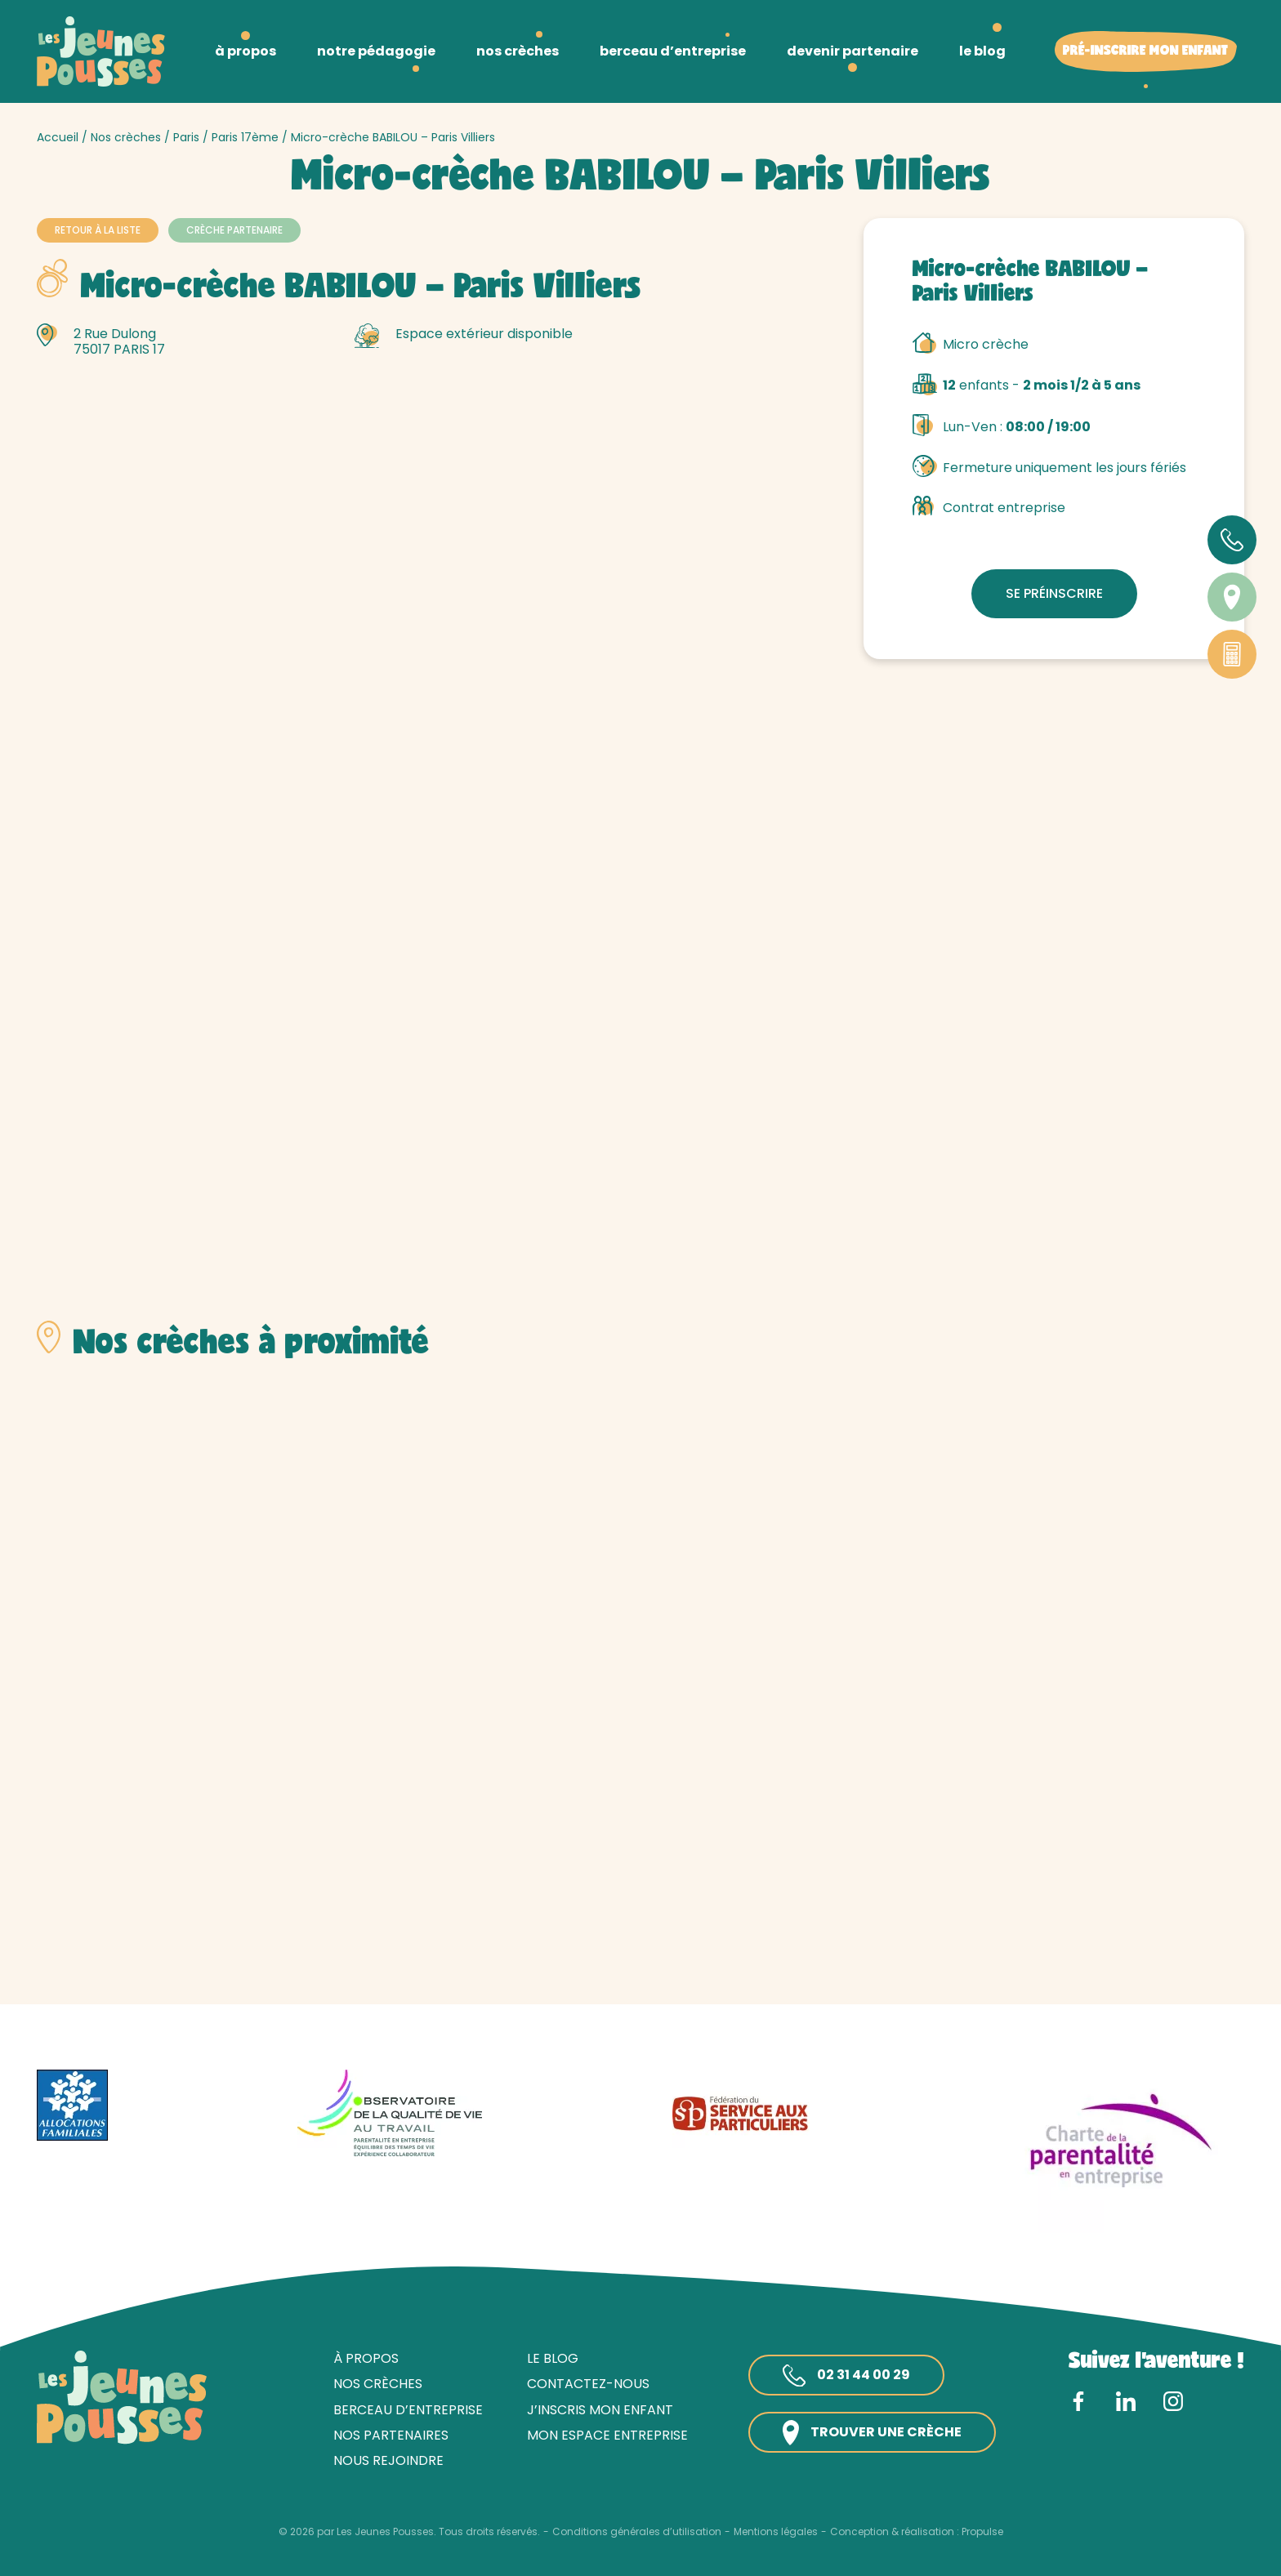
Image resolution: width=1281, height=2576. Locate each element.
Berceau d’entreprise (408, 2410)
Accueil (57, 137)
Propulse (982, 2532)
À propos (366, 2358)
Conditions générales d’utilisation (636, 2532)
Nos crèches (126, 137)
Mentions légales (776, 2532)
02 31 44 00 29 (846, 2375)
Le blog (552, 2358)
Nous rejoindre (388, 2460)
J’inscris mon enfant (600, 2410)
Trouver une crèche (872, 2432)
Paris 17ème (245, 137)
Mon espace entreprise (607, 2435)
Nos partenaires (391, 2435)
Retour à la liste (98, 230)
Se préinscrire (1054, 593)
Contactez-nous (588, 2383)
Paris (186, 137)
